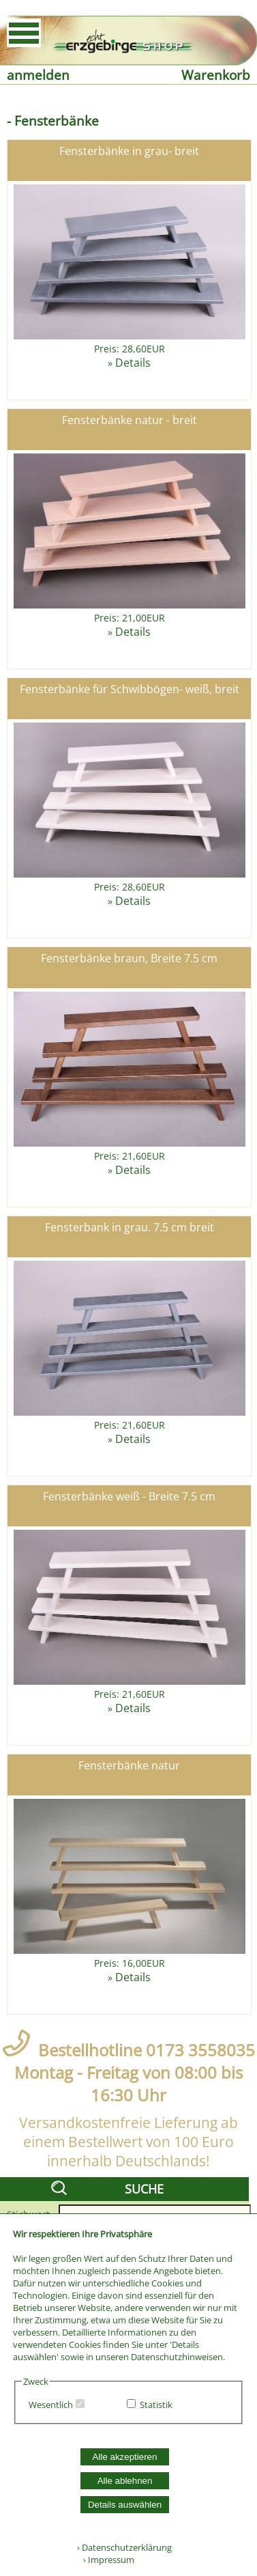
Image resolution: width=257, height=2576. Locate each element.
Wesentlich (51, 2404)
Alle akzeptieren (125, 2457)
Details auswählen (125, 2505)
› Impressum (105, 2559)
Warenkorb (215, 75)
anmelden (38, 75)
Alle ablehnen (125, 2481)
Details (133, 362)
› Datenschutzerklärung (124, 2547)
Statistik (156, 2404)
